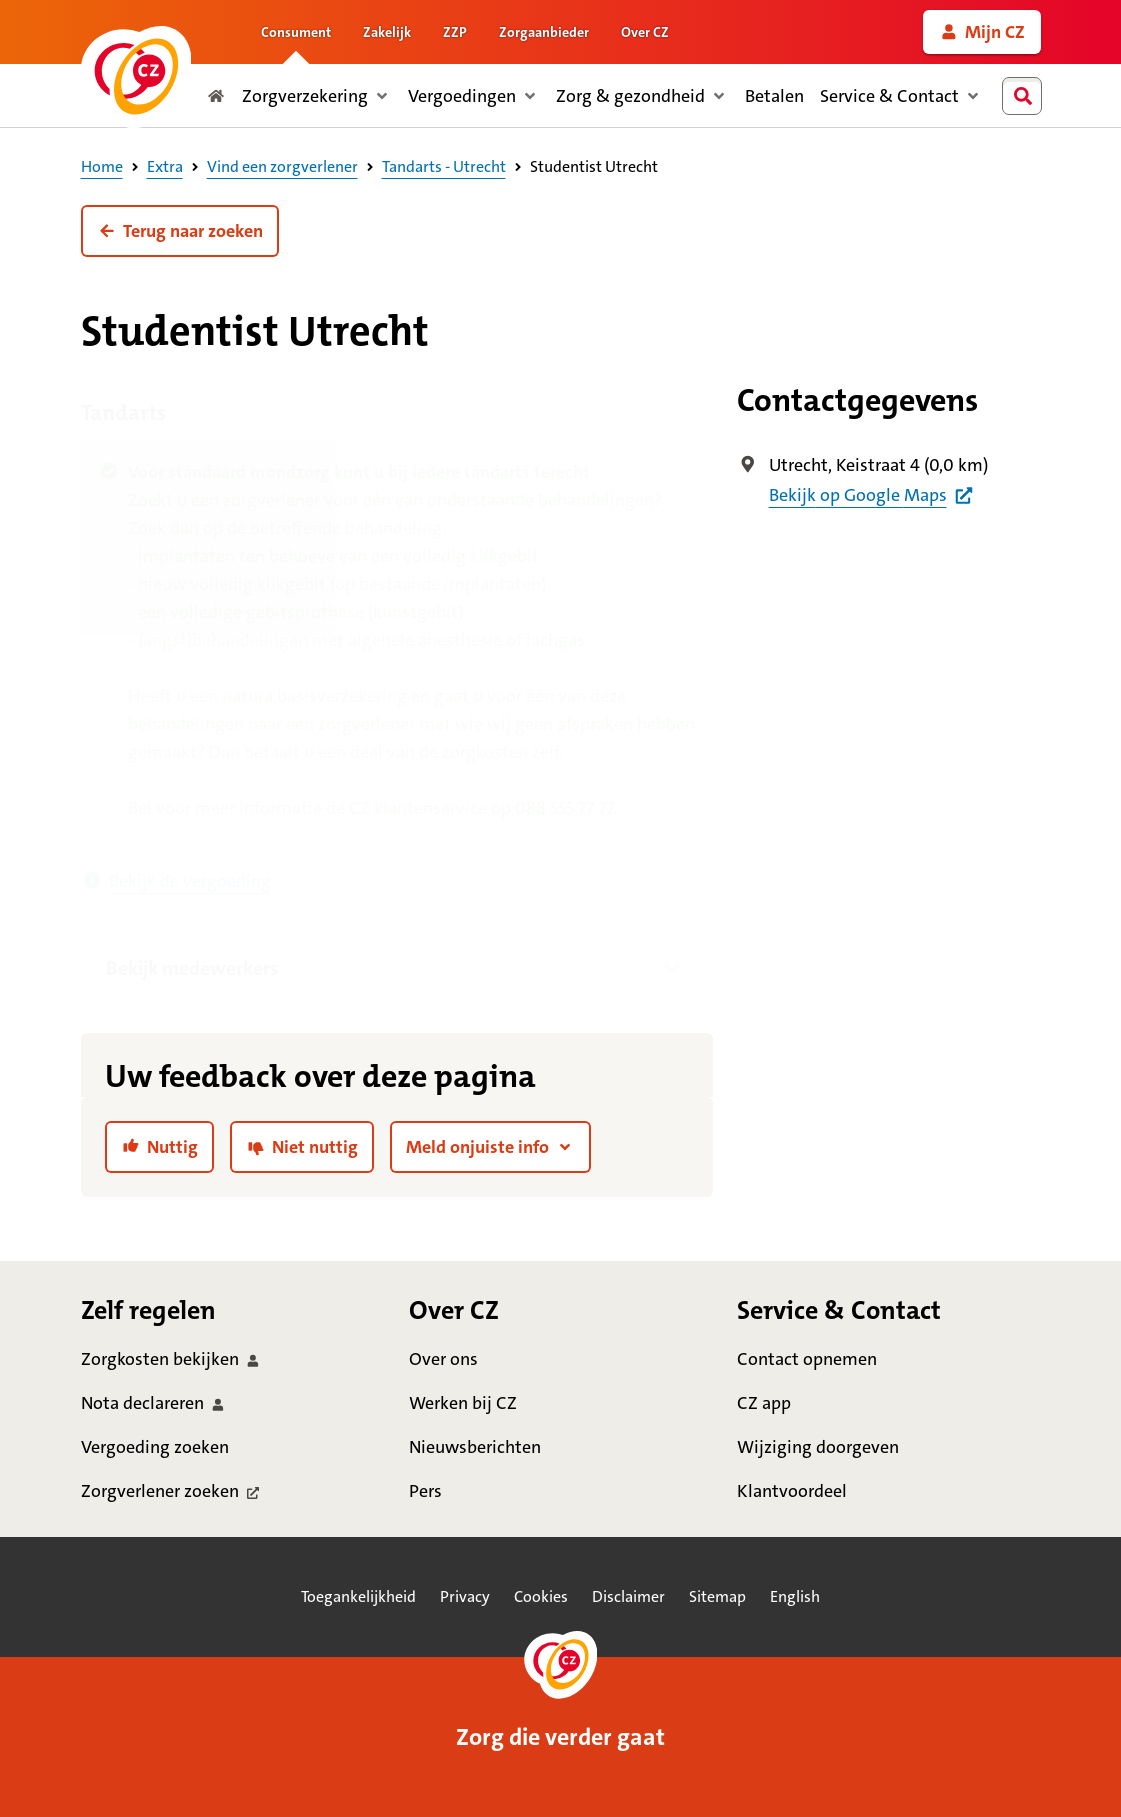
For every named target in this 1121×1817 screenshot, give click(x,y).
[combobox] (1026, 96)
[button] (180, 231)
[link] (982, 32)
